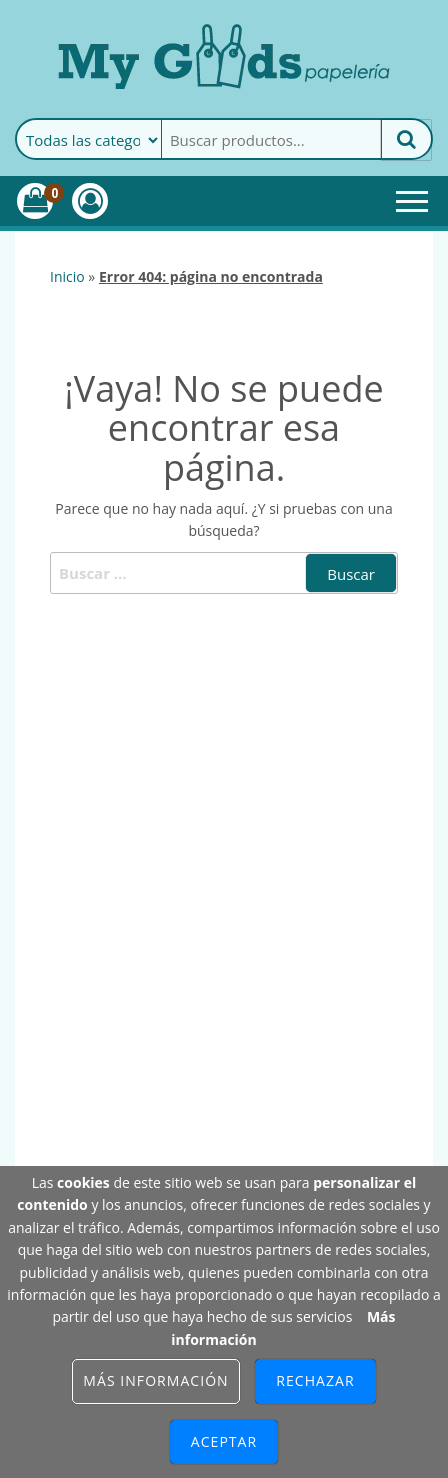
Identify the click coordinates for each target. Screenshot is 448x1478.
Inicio (67, 276)
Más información (155, 1380)
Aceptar (224, 1441)
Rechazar (315, 1380)
